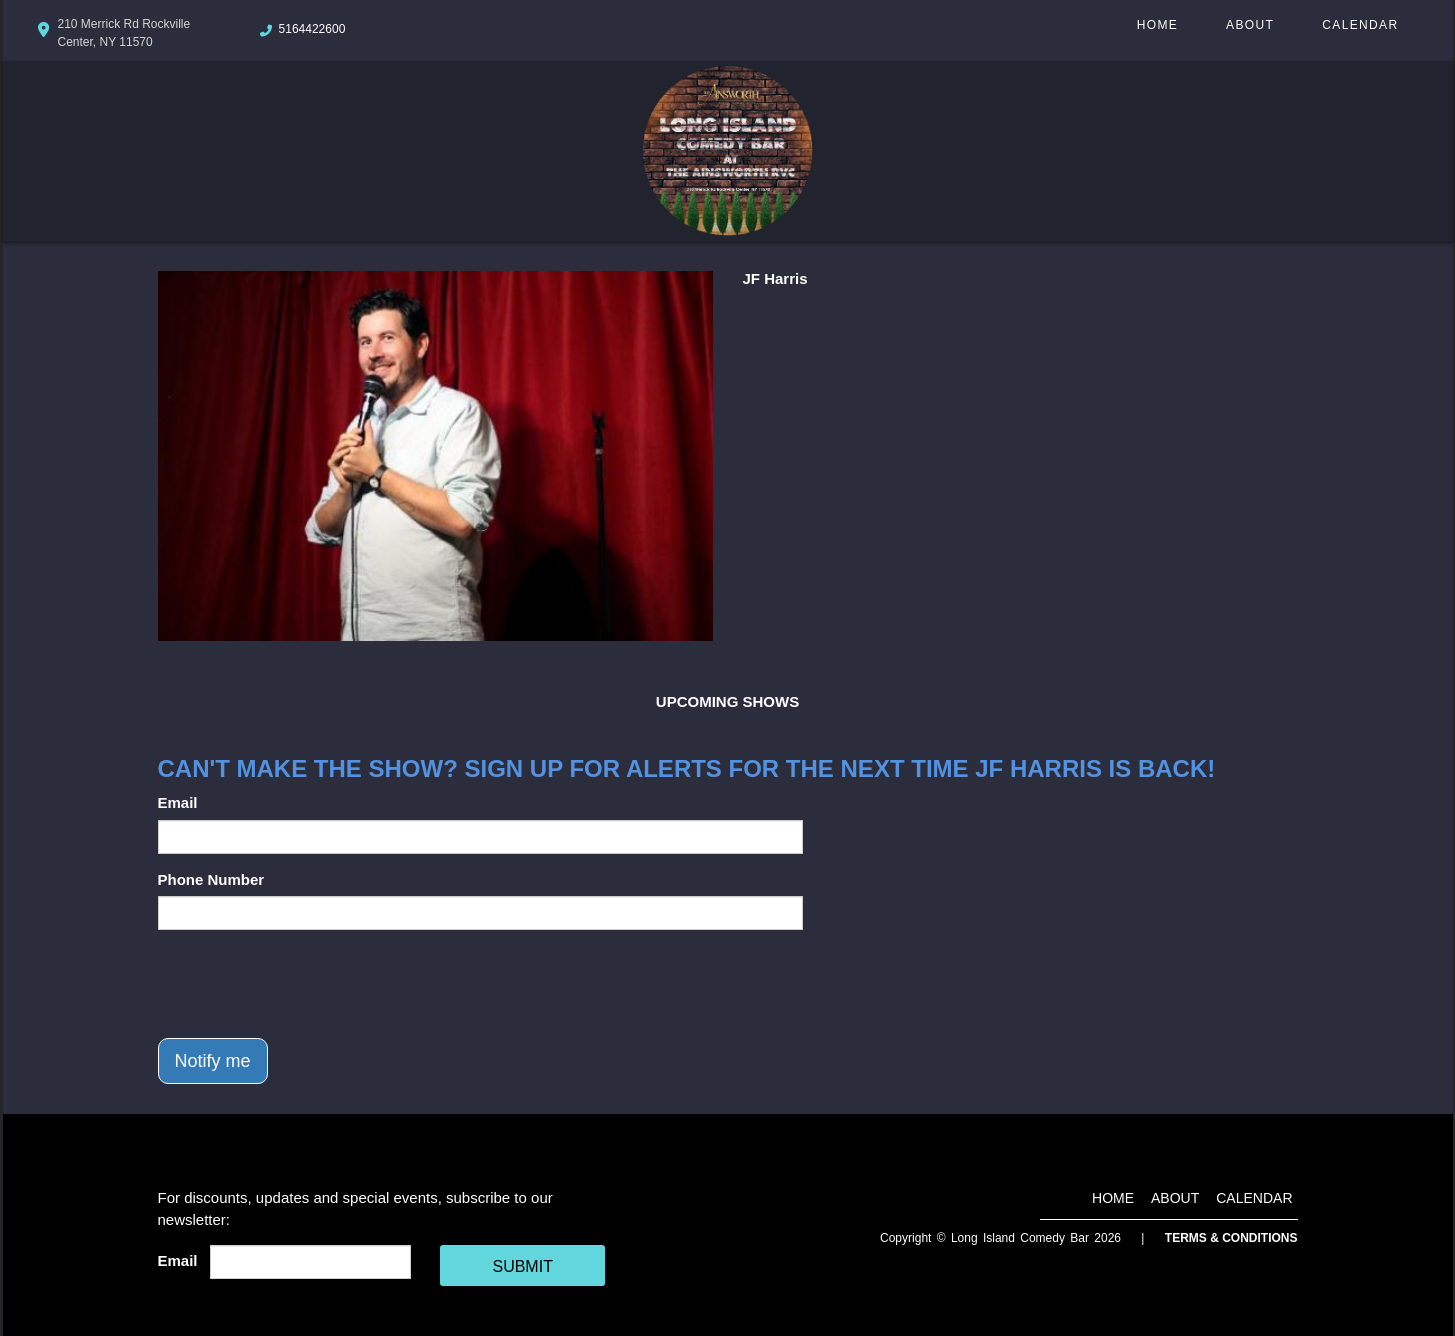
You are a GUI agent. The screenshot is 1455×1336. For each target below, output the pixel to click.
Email (178, 802)
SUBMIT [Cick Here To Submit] (522, 1266)
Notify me (213, 1061)
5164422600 (312, 29)
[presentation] (310, 984)
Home (1157, 25)
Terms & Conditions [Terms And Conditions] (1231, 1238)
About (1250, 25)
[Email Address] (310, 1262)
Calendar (1360, 25)
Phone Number (211, 879)
